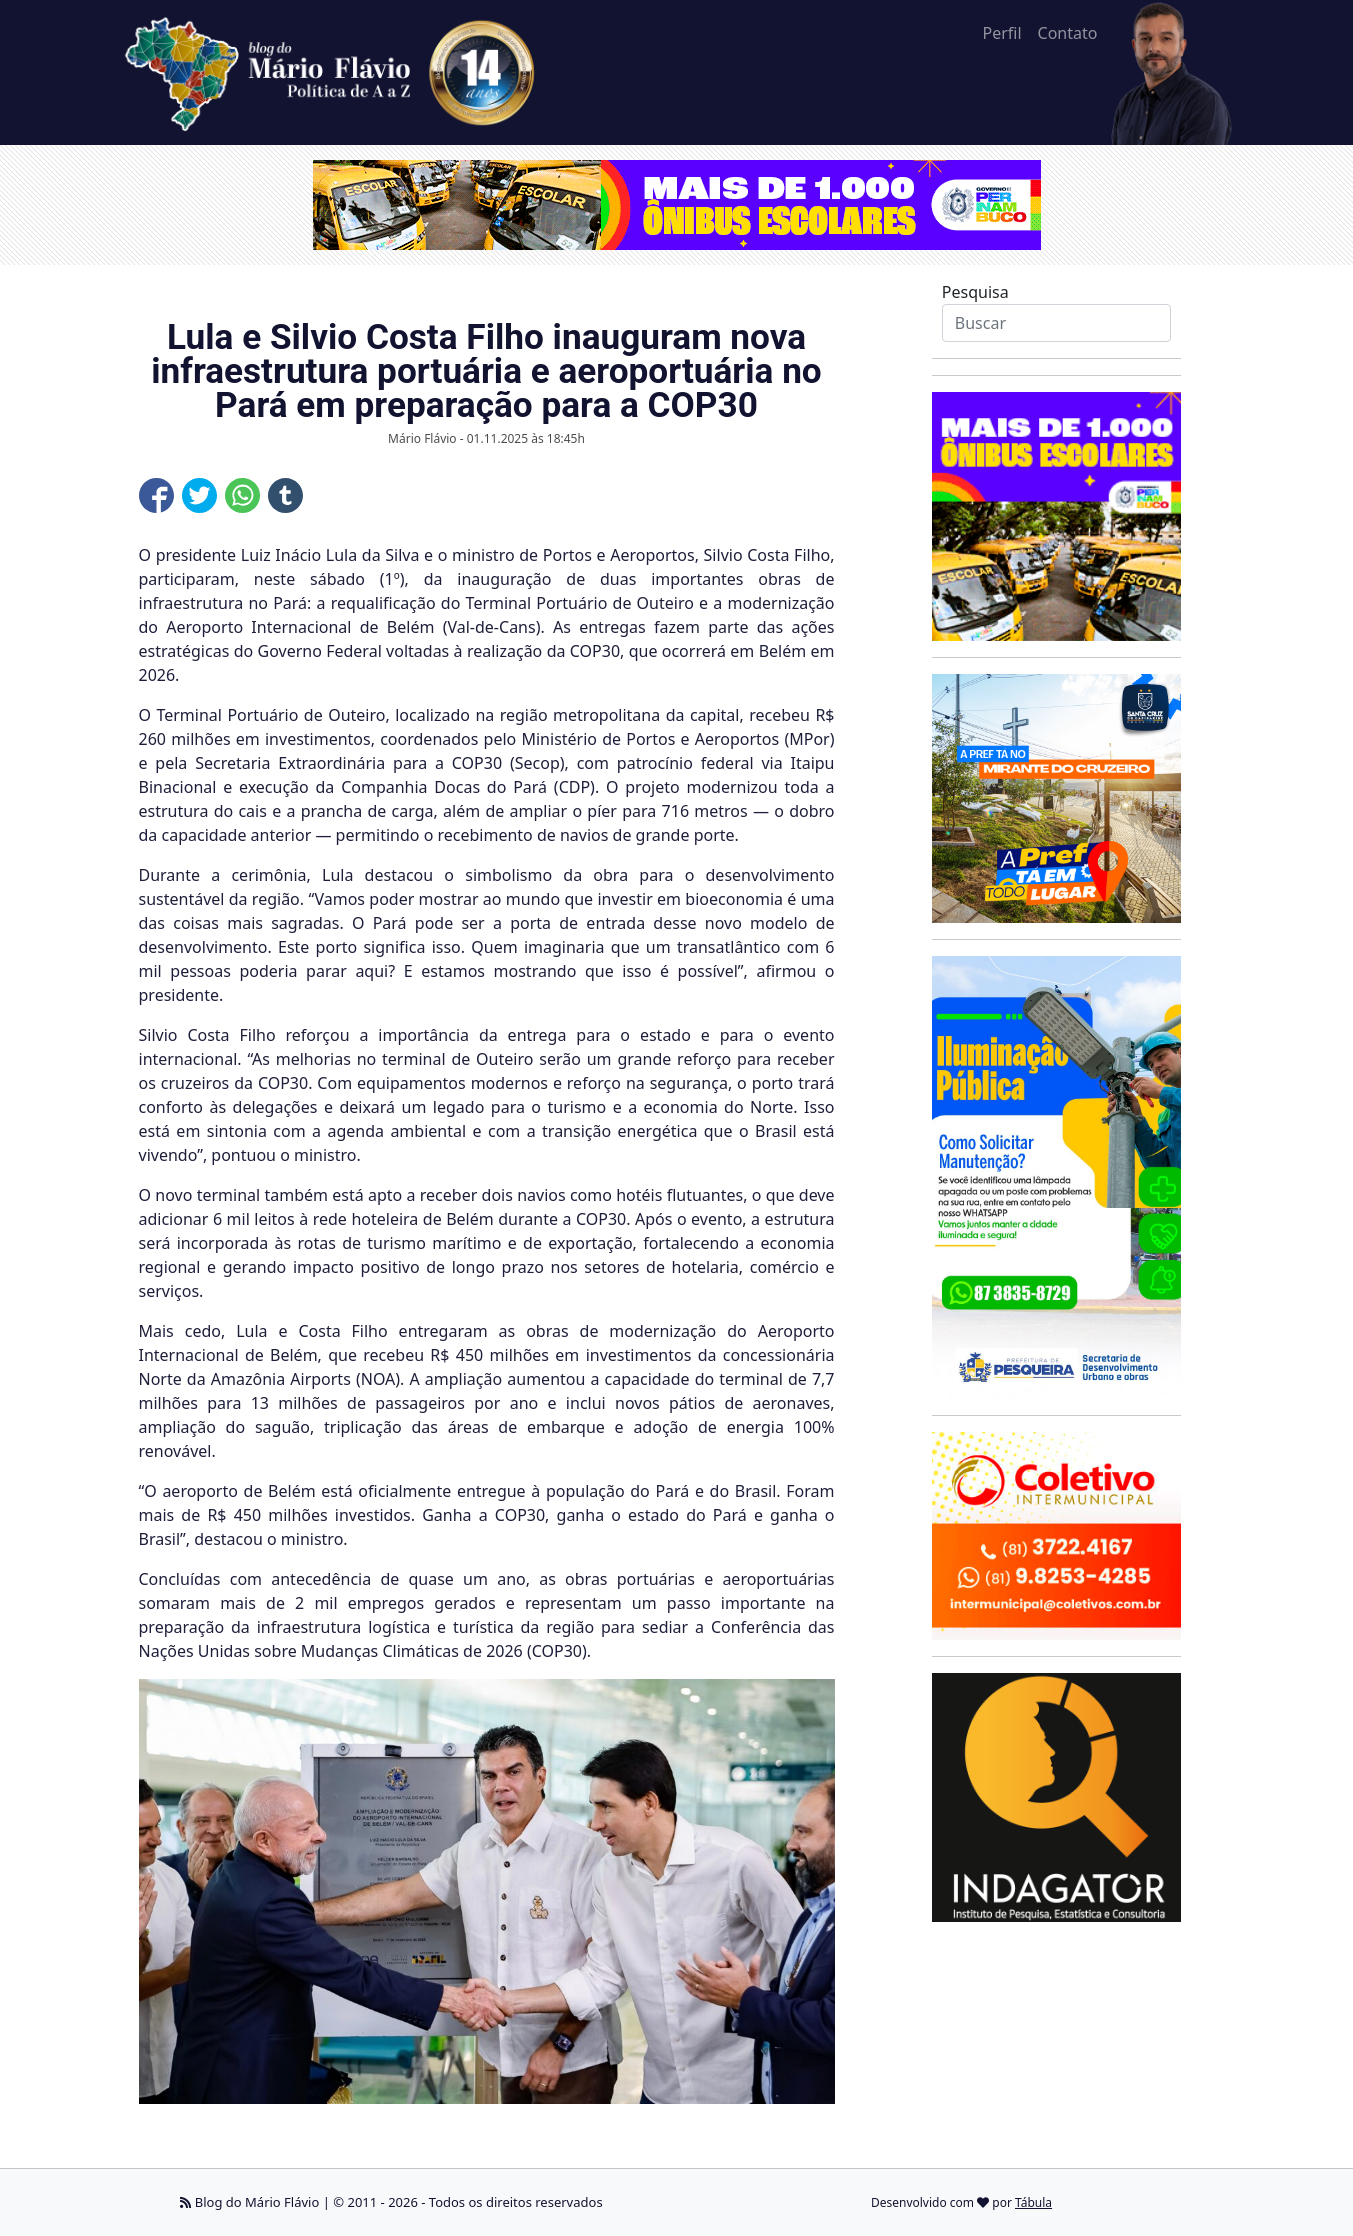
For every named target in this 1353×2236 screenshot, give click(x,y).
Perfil (1001, 33)
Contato (1068, 33)
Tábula (1033, 2202)
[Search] (1056, 323)
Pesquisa (975, 292)
